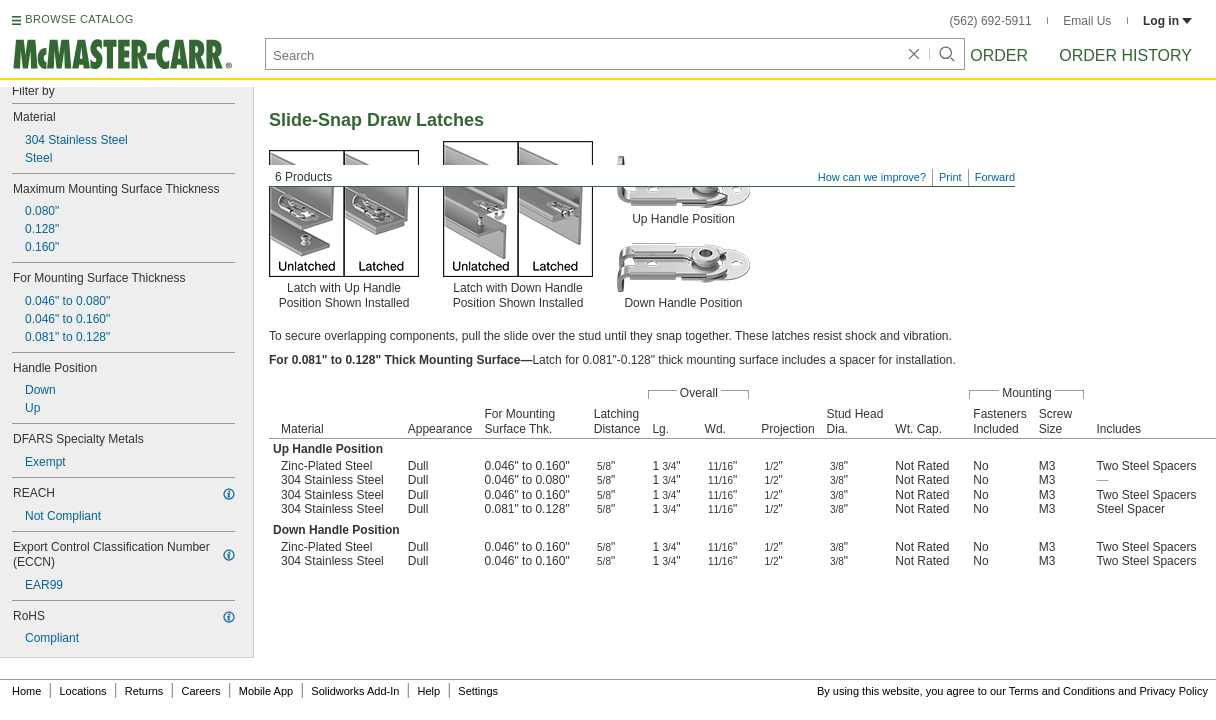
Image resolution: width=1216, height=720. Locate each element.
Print (950, 177)
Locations (83, 691)
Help (429, 691)
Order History (1125, 55)
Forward (995, 177)
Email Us (1087, 21)
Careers (200, 691)
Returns (144, 691)
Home (26, 691)
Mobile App (266, 691)
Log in (1167, 21)
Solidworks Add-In (355, 691)
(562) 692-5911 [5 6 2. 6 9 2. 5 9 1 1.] (991, 21)
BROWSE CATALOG (79, 19)
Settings (478, 691)
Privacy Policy (1174, 691)
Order (999, 55)
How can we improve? (872, 177)
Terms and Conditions (1062, 691)
